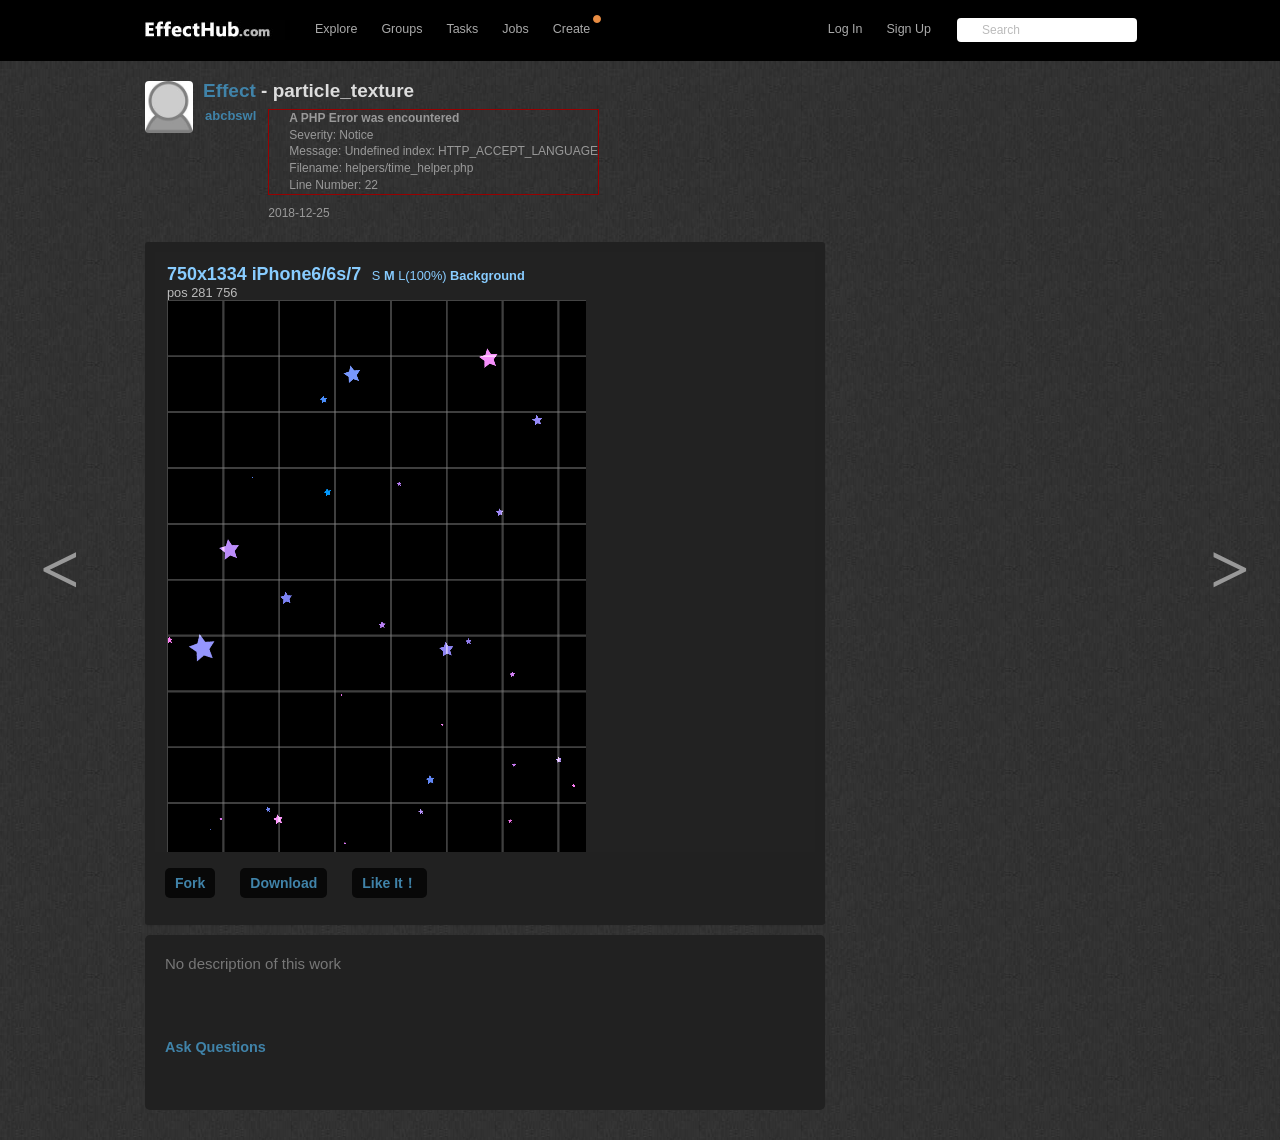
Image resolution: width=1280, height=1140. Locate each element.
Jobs (515, 29)
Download (283, 883)
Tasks (462, 29)
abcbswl (230, 115)
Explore (336, 29)
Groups (401, 29)
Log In (845, 29)
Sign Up (909, 29)
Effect (229, 90)
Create (572, 29)
